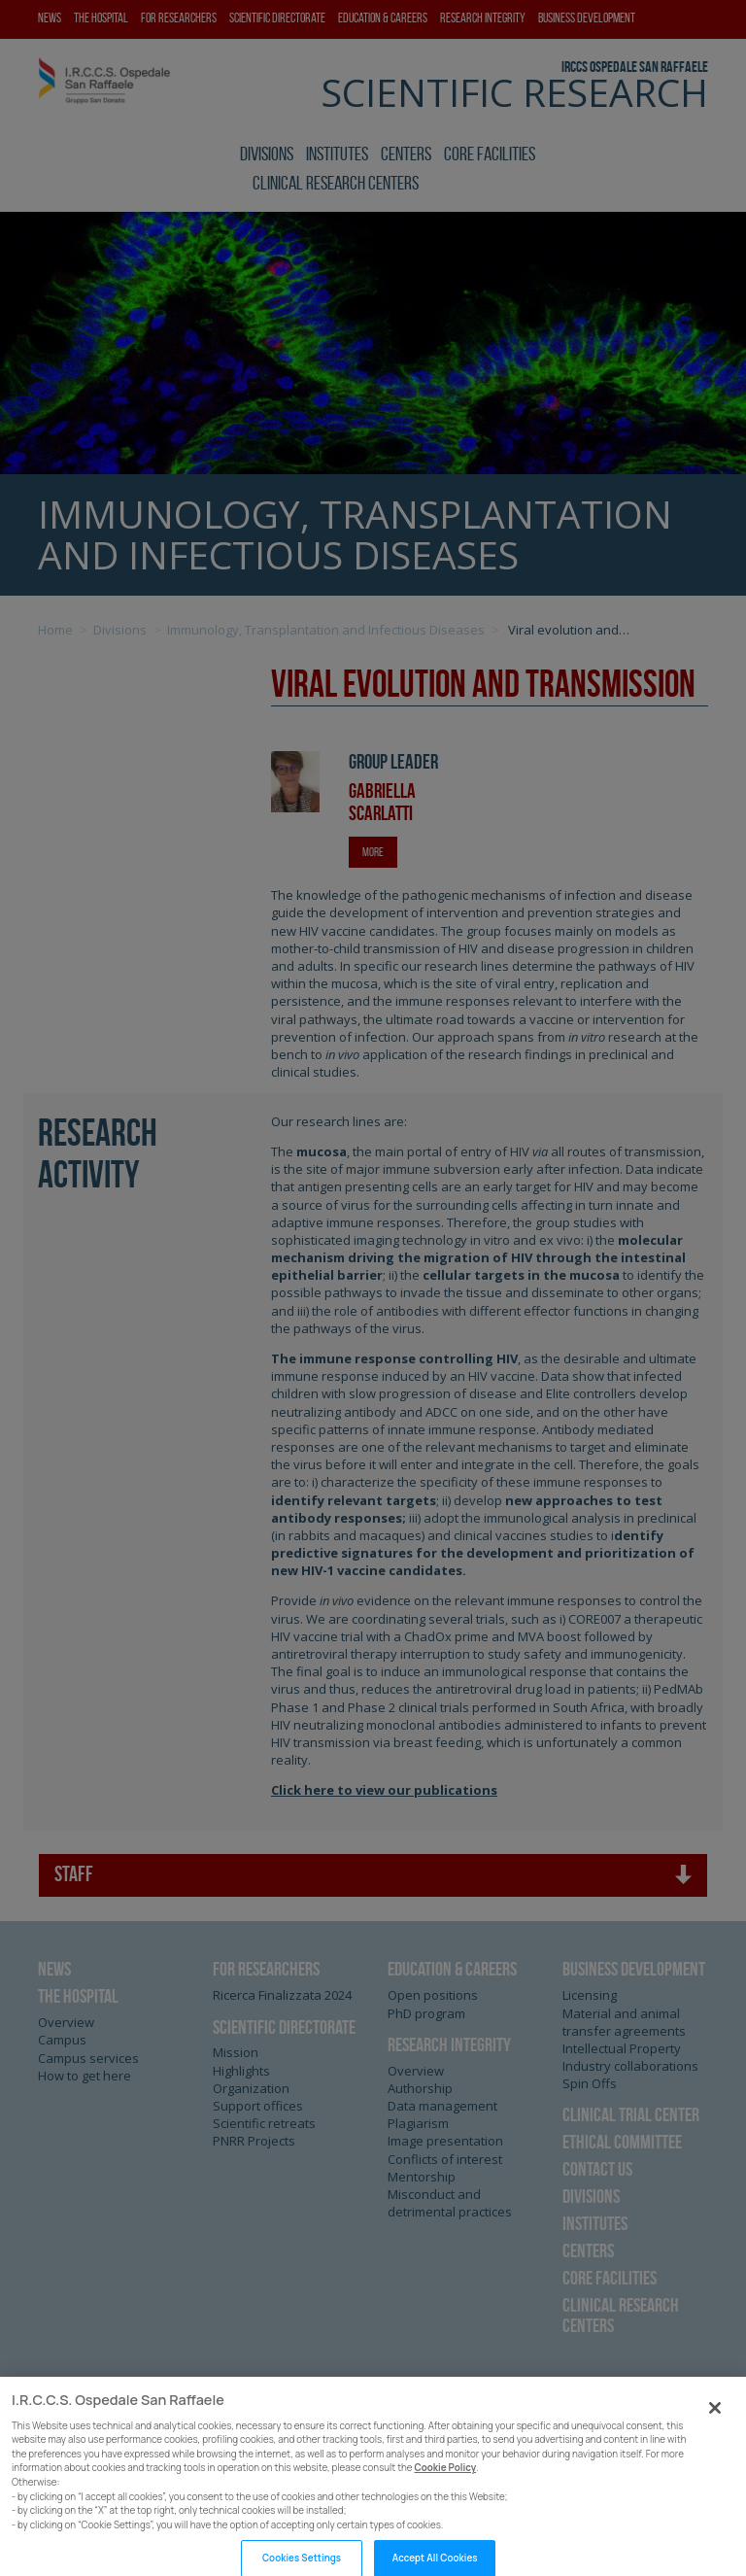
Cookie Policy (446, 2492)
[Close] (715, 2432)
